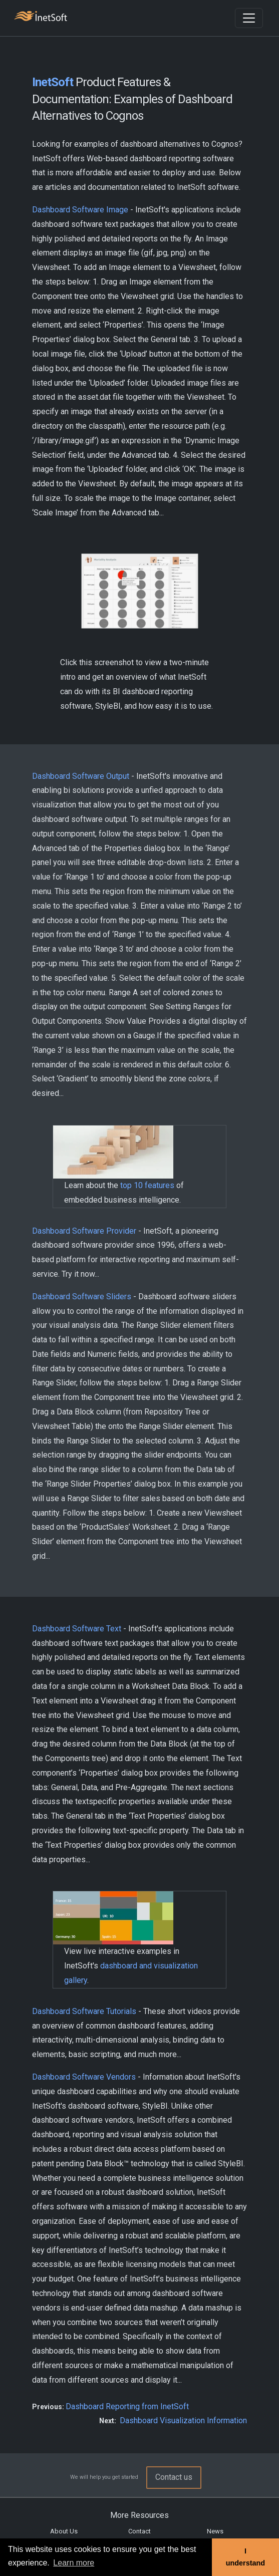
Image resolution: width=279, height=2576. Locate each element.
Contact (139, 2531)
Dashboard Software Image (80, 209)
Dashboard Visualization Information (183, 2420)
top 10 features (147, 1185)
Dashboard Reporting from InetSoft (127, 2406)
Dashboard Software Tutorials (84, 2011)
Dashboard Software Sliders (81, 1296)
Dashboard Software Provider (84, 1231)
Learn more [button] (73, 2562)
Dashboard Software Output (80, 776)
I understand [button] (245, 2557)
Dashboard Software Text (76, 1628)
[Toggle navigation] (249, 18)
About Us (64, 2531)
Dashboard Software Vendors (84, 2077)
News (215, 2531)
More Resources (139, 2515)
